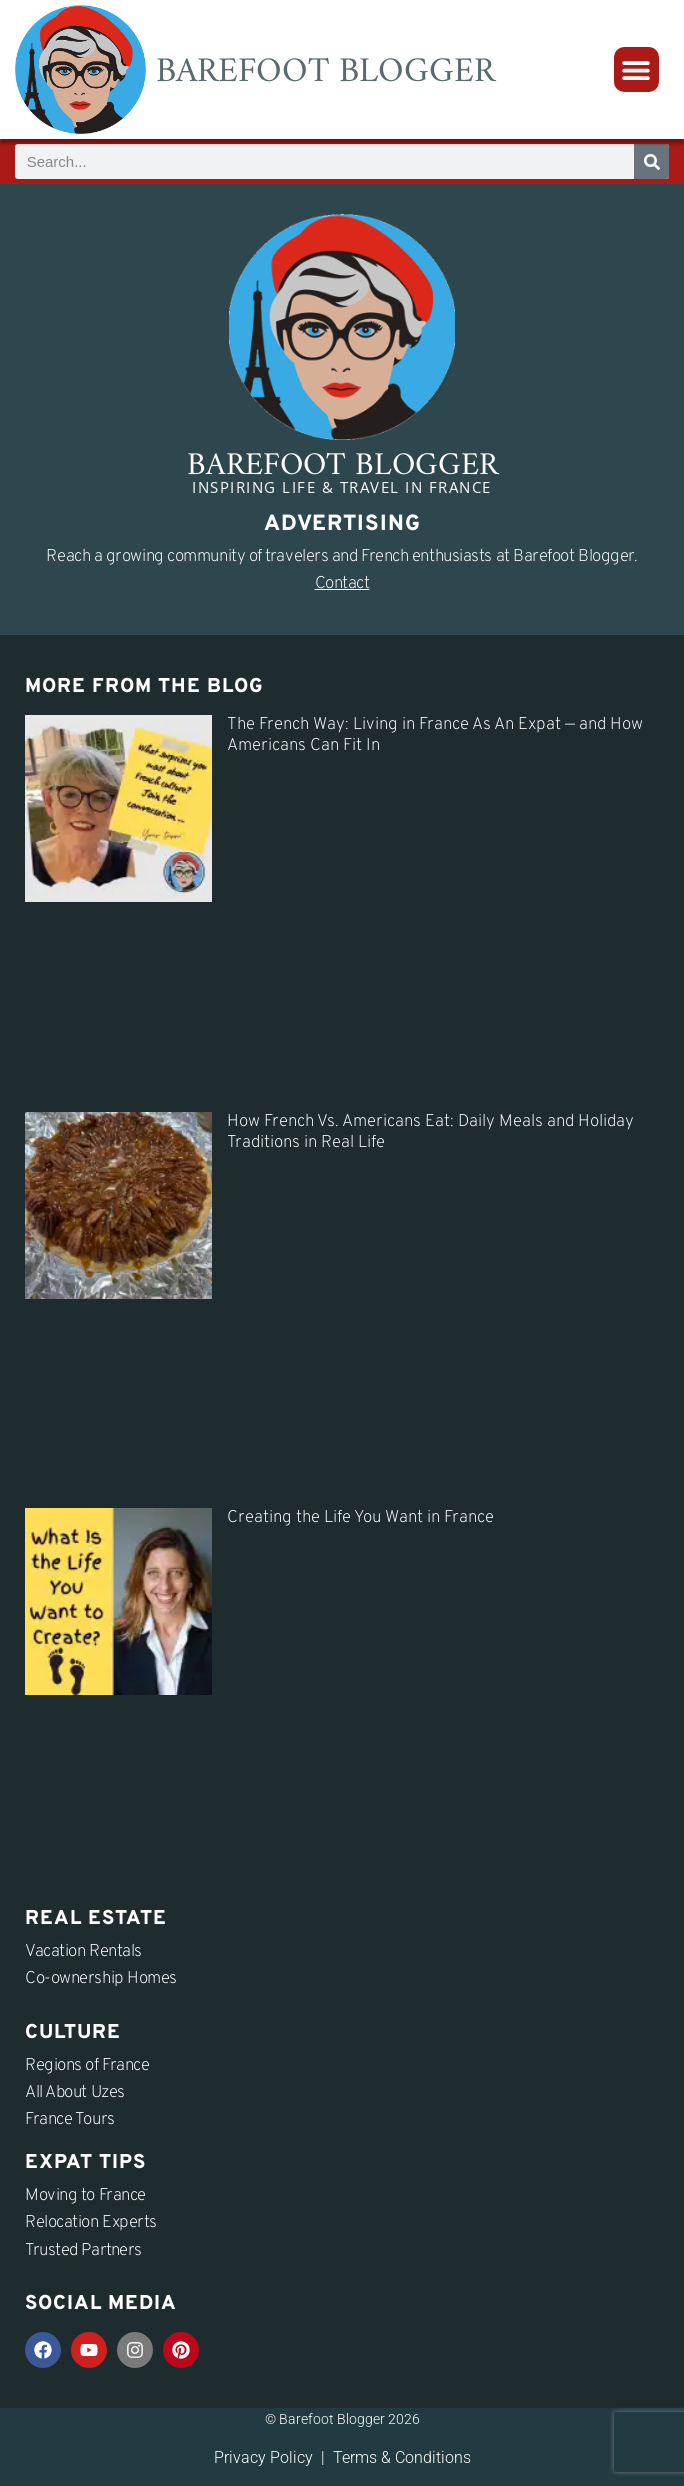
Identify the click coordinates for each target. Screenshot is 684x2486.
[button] (636, 69)
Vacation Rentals (83, 1952)
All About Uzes (75, 2093)
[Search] (651, 161)
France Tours (70, 2120)
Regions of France (87, 2066)
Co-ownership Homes (101, 1979)
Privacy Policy (263, 2457)
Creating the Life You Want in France (360, 1518)
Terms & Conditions (402, 2457)
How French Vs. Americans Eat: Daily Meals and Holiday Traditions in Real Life (430, 1132)
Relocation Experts (91, 2223)
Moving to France (85, 2196)
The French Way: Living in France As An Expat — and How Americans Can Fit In (435, 735)
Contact (342, 584)
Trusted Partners (83, 2251)
